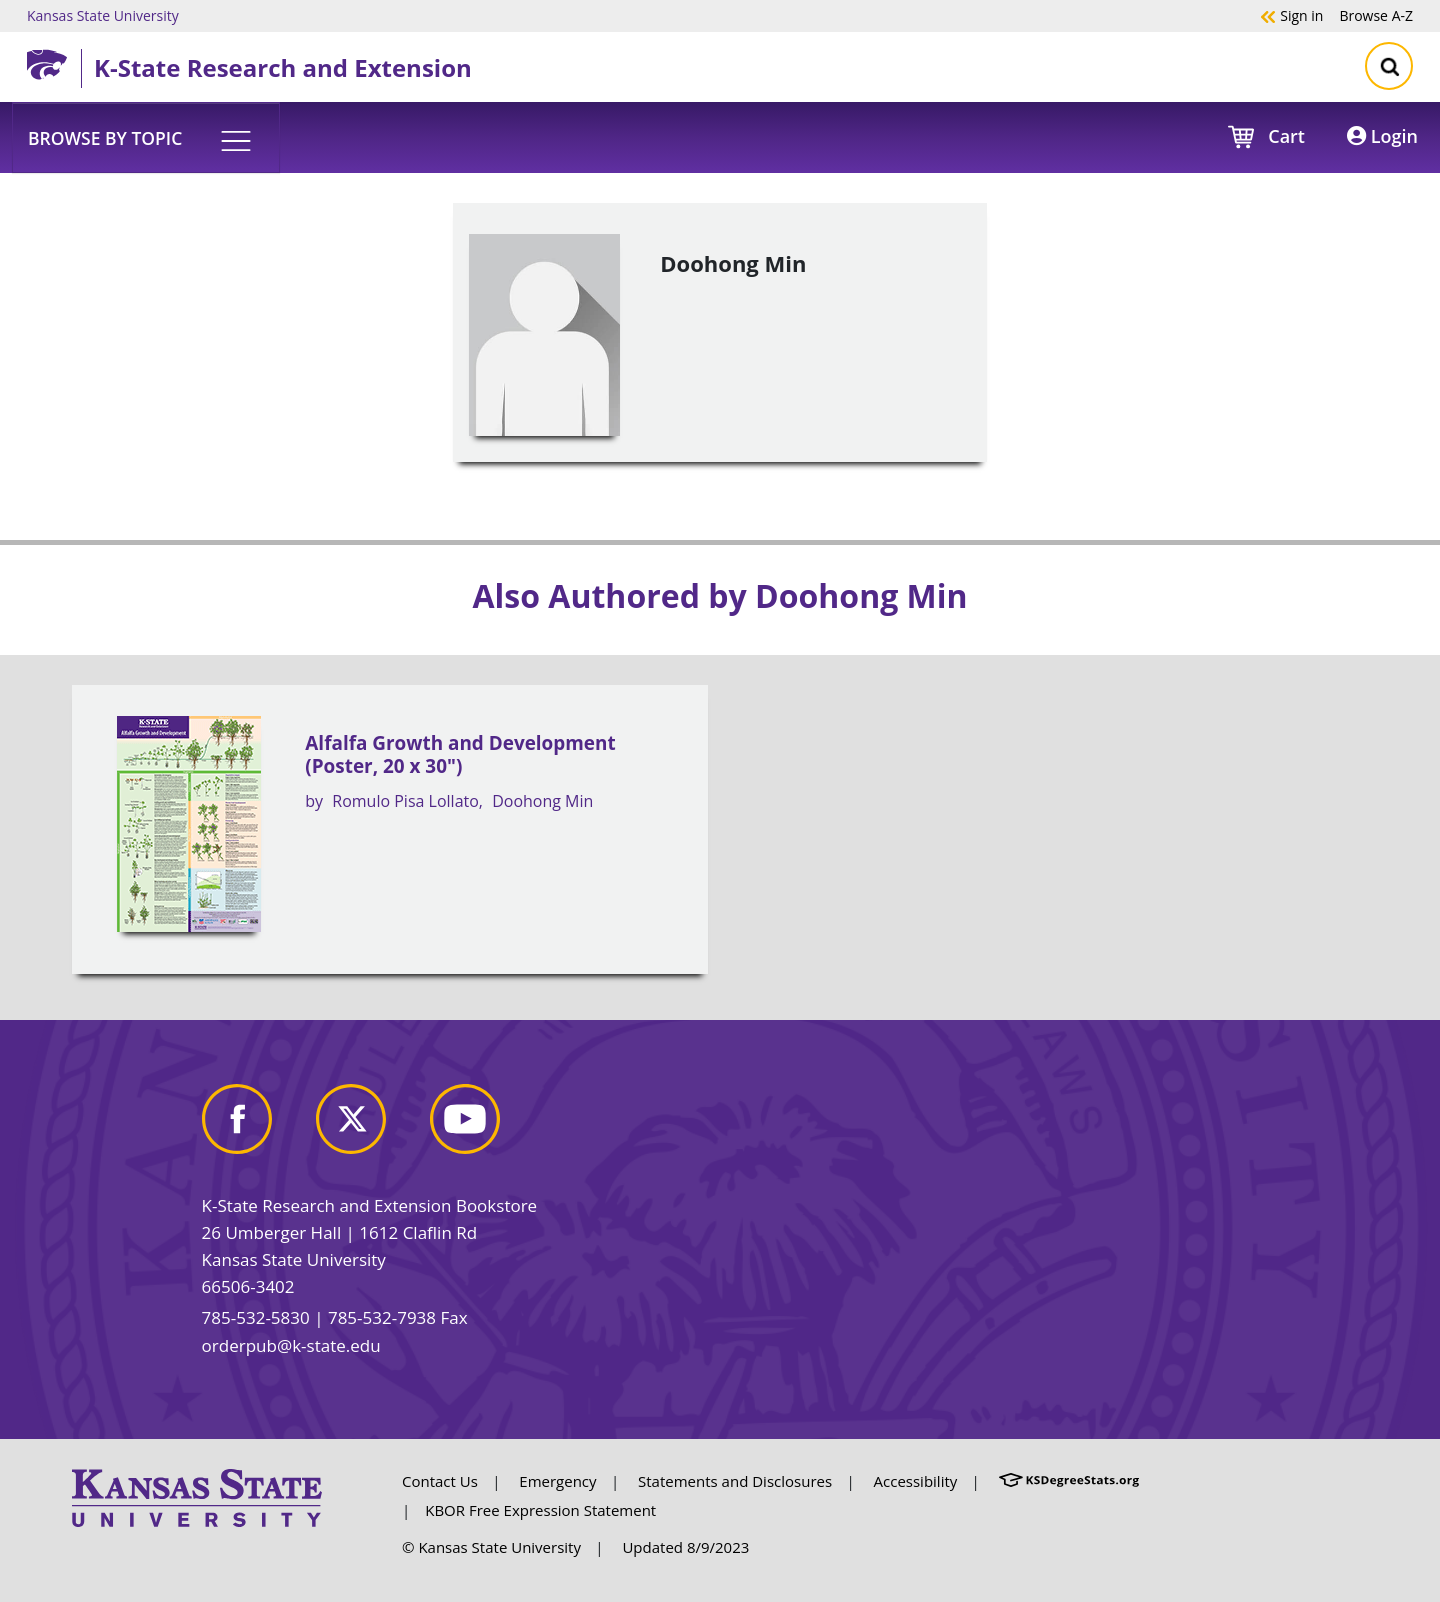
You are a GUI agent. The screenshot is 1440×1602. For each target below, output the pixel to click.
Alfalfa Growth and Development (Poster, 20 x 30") (460, 754)
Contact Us (440, 1481)
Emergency (557, 1481)
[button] (146, 137)
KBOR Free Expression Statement (540, 1510)
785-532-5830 (256, 1317)
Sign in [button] (1291, 15)
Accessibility (916, 1481)
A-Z (1376, 15)
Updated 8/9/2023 (685, 1547)
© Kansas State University (491, 1547)
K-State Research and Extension (283, 67)
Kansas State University (103, 15)
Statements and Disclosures (735, 1481)
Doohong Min (542, 801)
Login (1382, 136)
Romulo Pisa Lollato (405, 801)
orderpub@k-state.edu (291, 1345)
